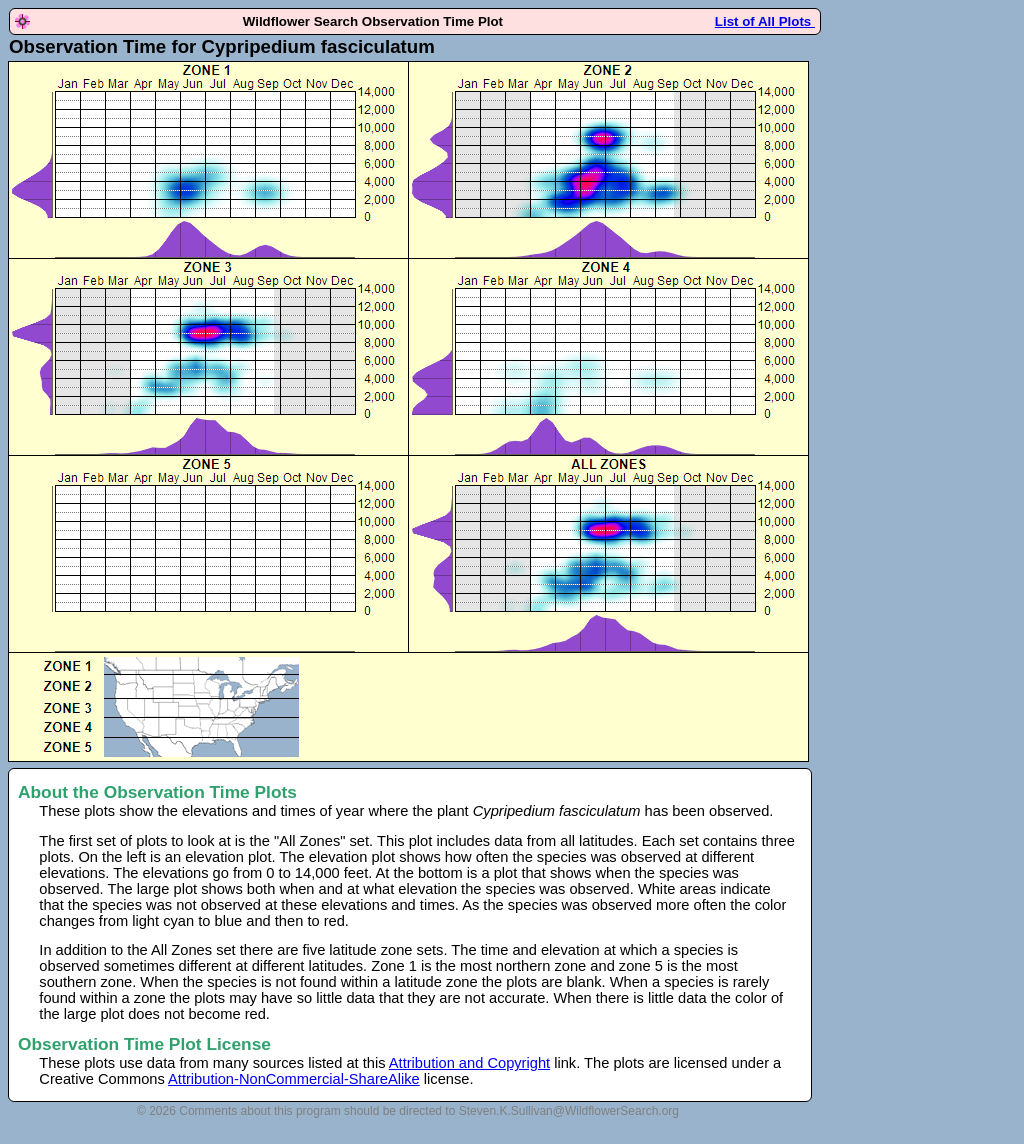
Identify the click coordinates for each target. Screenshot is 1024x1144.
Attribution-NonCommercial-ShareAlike (294, 1079)
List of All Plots (765, 21)
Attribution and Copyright (469, 1063)
